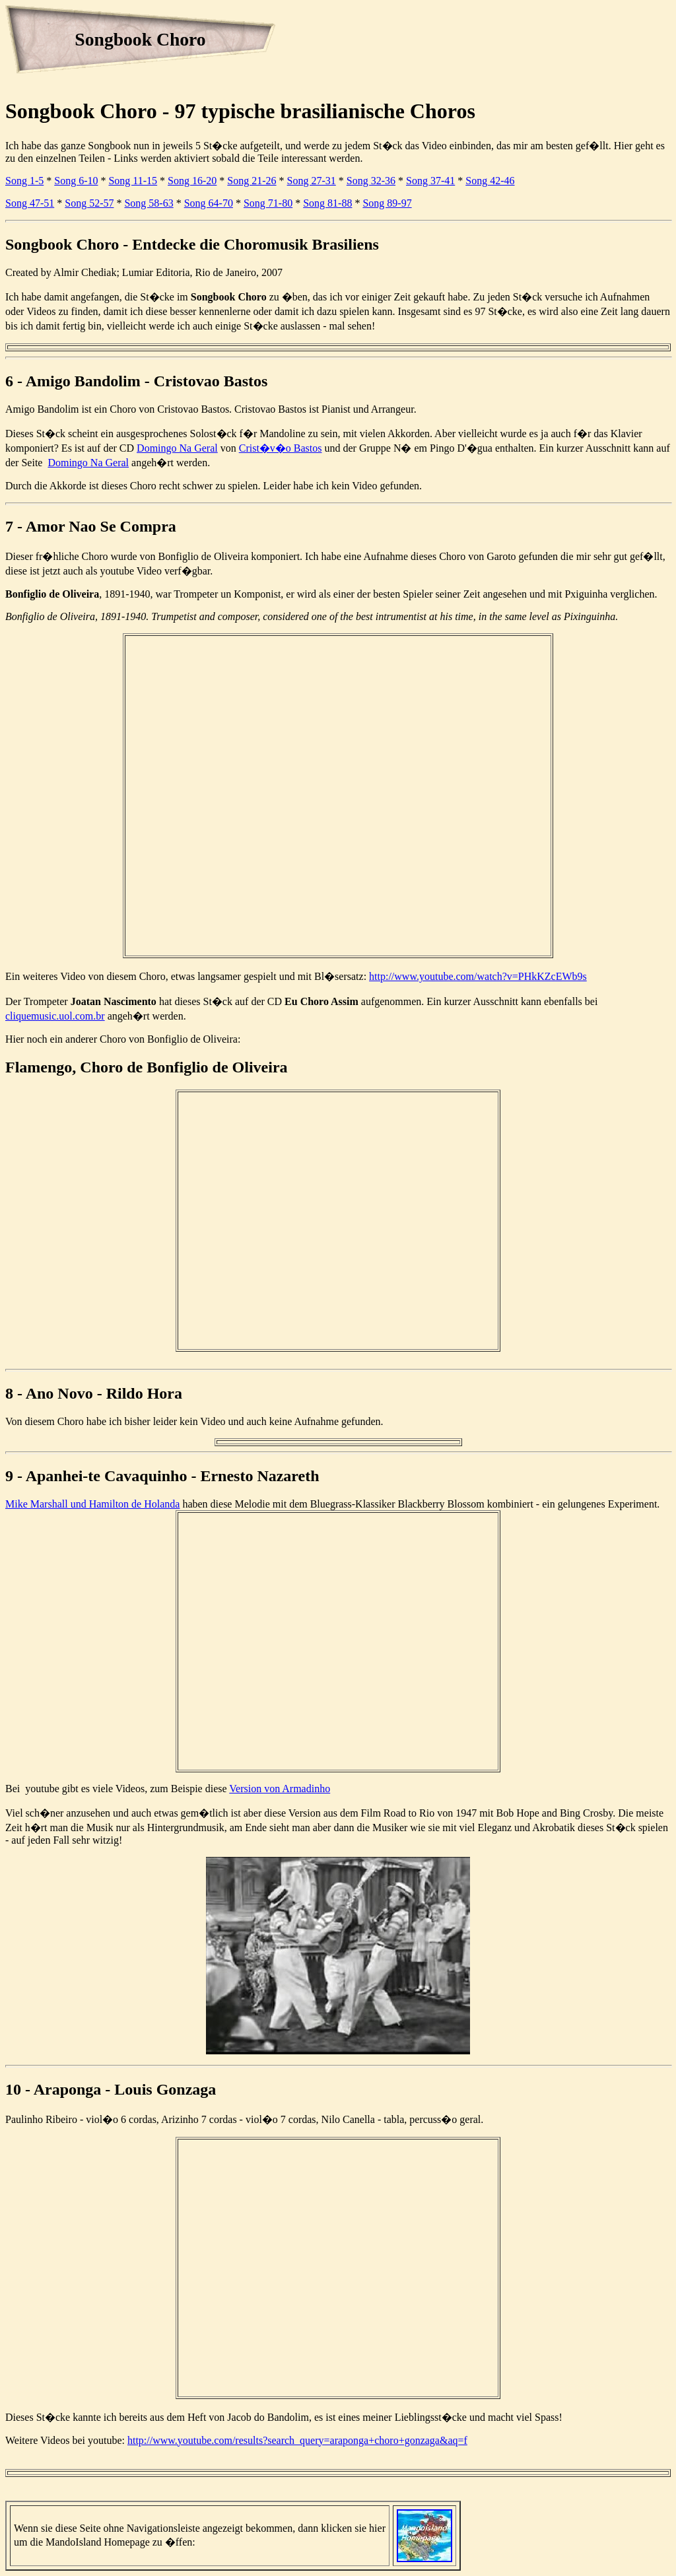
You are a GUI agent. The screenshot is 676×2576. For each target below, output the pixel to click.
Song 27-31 (311, 180)
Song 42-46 (489, 180)
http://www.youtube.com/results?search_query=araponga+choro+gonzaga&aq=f (297, 2440)
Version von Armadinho (279, 1788)
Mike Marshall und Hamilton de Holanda (92, 1504)
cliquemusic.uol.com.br (55, 1016)
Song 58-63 (148, 203)
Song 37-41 (430, 180)
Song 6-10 (76, 180)
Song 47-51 (29, 203)
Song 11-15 (132, 180)
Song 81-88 (327, 203)
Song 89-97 (386, 203)
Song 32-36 (371, 180)
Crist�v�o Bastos (280, 448)
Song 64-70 (208, 203)
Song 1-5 (24, 180)
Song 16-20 (192, 180)
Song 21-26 (251, 180)
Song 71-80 (268, 203)
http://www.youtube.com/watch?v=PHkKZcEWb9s (478, 976)
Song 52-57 (89, 203)
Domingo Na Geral (177, 448)
